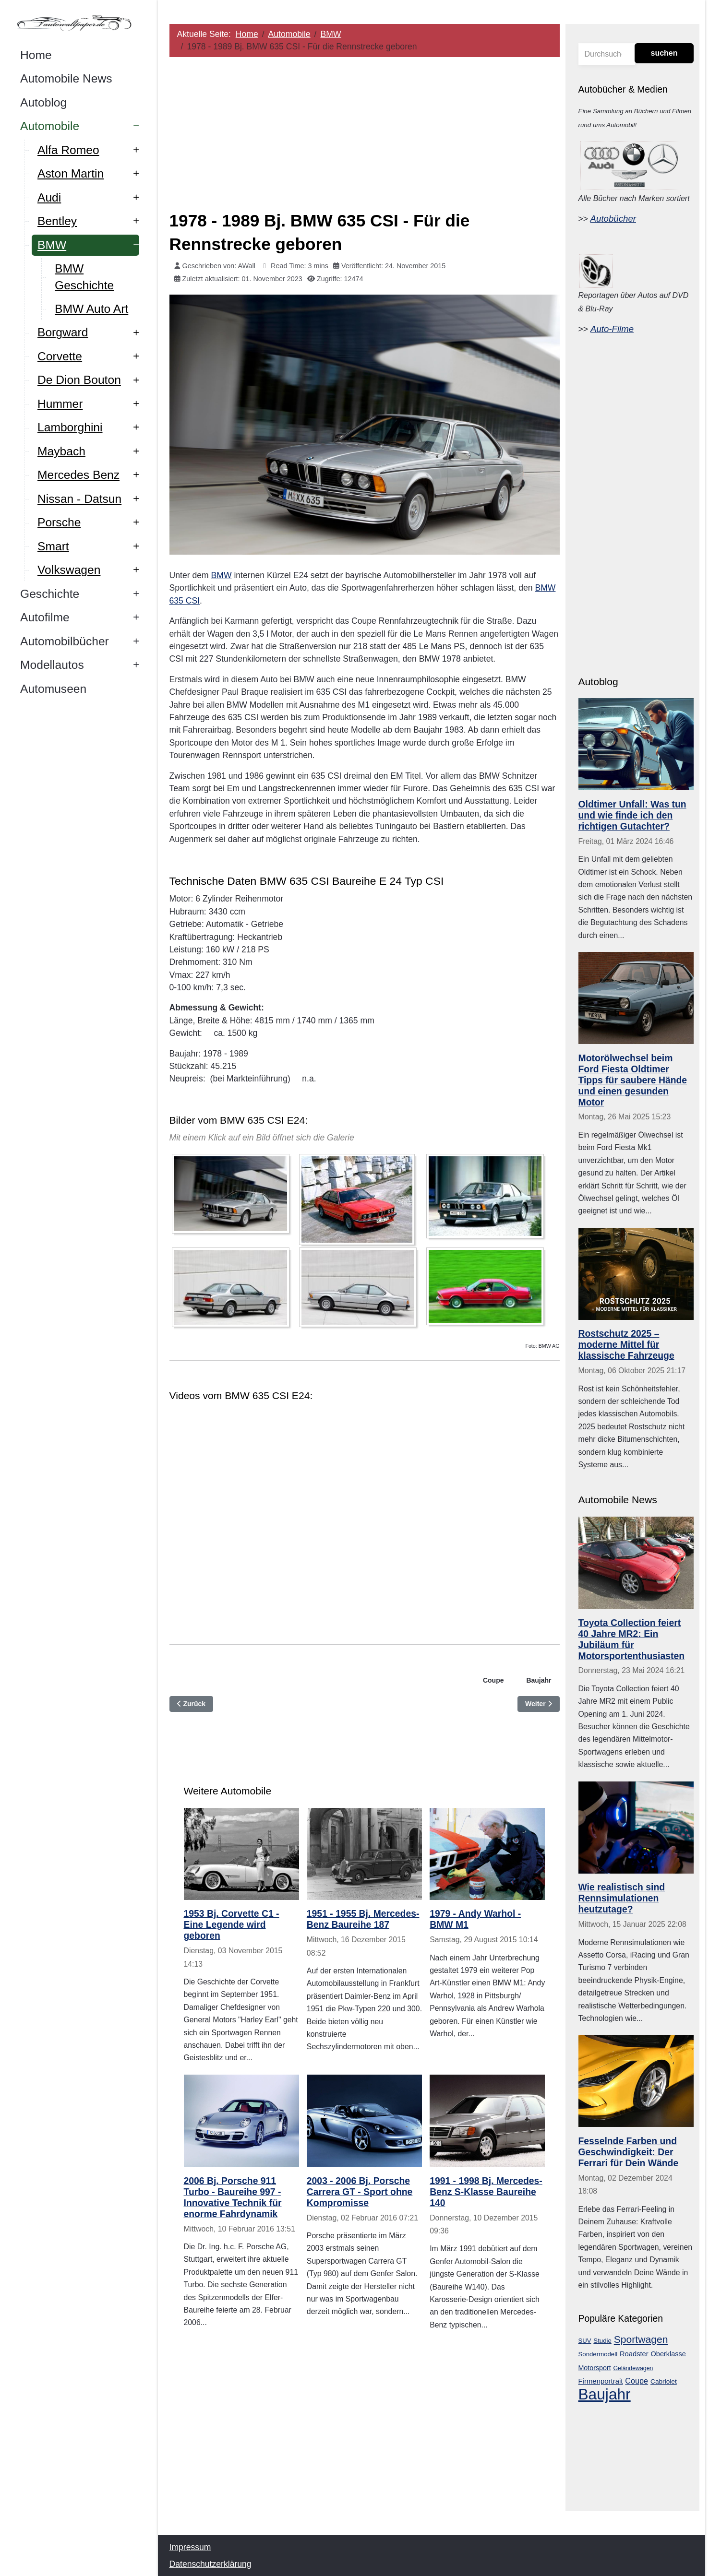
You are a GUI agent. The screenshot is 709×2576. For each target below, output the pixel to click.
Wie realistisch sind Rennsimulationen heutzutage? (621, 1898)
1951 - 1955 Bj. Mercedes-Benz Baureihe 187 (363, 1919)
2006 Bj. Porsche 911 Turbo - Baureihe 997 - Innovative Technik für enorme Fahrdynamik (233, 2197)
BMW (221, 575)
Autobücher (613, 219)
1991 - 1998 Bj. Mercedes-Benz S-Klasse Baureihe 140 (486, 2191)
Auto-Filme (612, 329)
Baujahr (539, 1680)
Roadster (634, 2354)
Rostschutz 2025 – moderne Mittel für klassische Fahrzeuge (626, 1344)
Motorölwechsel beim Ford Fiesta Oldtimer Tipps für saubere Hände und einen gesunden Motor (632, 1080)
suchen (664, 53)
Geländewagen (633, 2368)
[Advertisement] (364, 132)
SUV (584, 2340)
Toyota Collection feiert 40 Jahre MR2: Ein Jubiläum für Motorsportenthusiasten (631, 1639)
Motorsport (594, 2368)
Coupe (493, 1680)
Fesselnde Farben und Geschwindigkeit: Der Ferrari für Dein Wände (628, 2152)
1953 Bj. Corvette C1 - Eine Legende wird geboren (231, 1924)
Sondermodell (598, 2354)
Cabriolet (664, 2381)
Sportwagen (641, 2339)
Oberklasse (668, 2354)
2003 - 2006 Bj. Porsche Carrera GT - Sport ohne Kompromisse (360, 2191)
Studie (603, 2340)
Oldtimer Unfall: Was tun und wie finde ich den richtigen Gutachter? (632, 815)
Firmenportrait (600, 2381)
